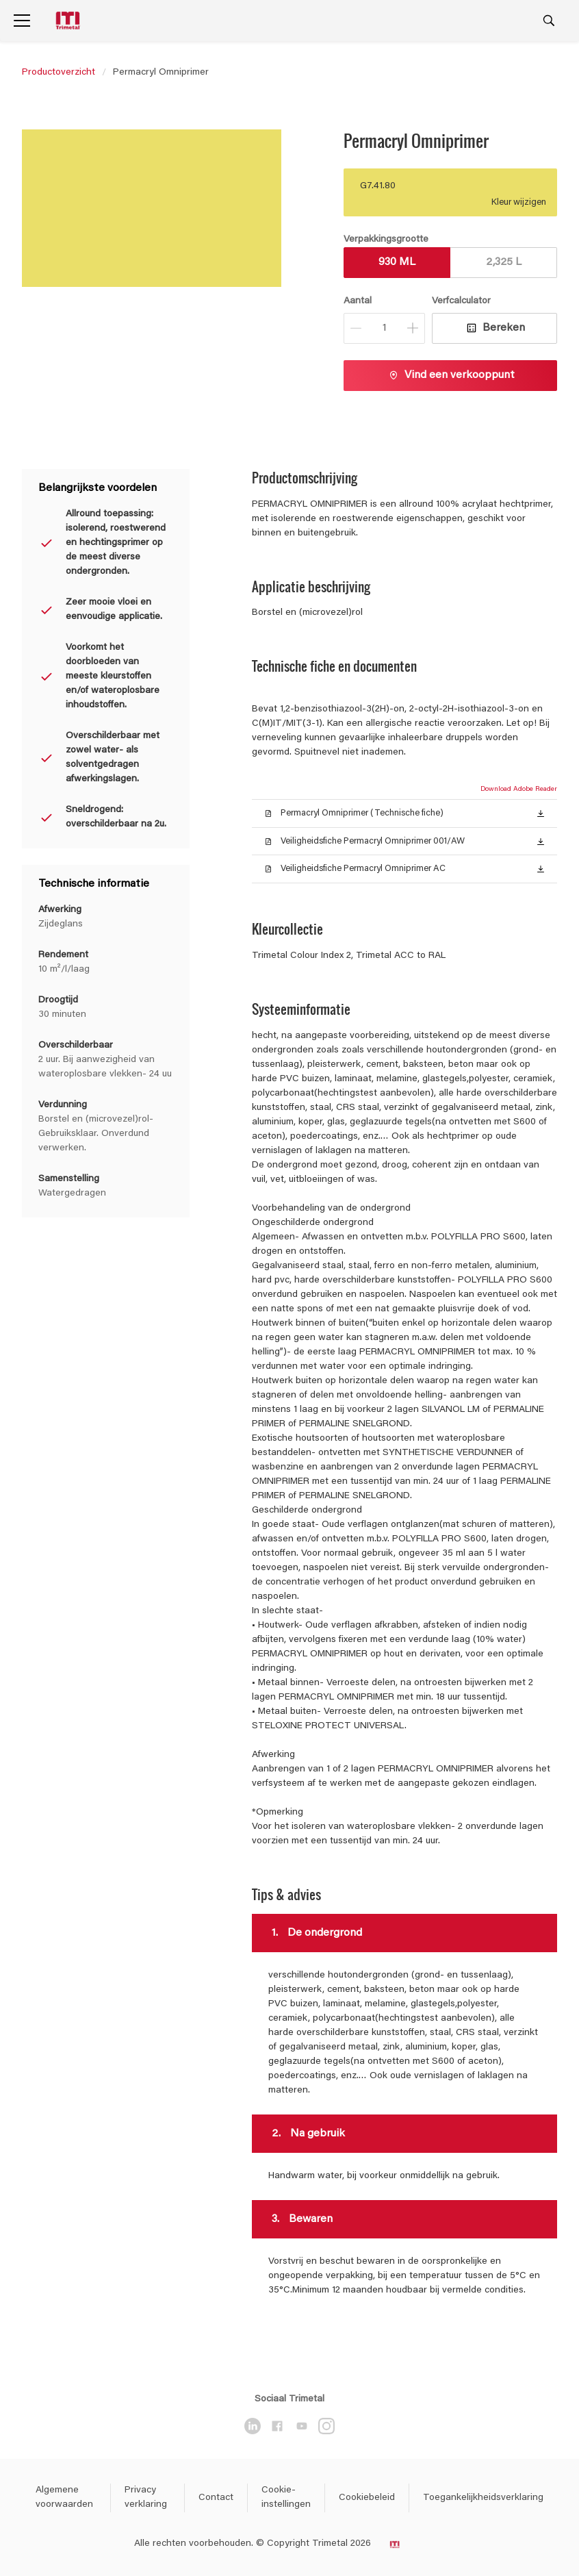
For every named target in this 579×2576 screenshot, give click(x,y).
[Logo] (69, 20)
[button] (540, 812)
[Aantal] (384, 328)
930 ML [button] (396, 262)
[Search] (549, 20)
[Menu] (22, 20)
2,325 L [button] (504, 262)
